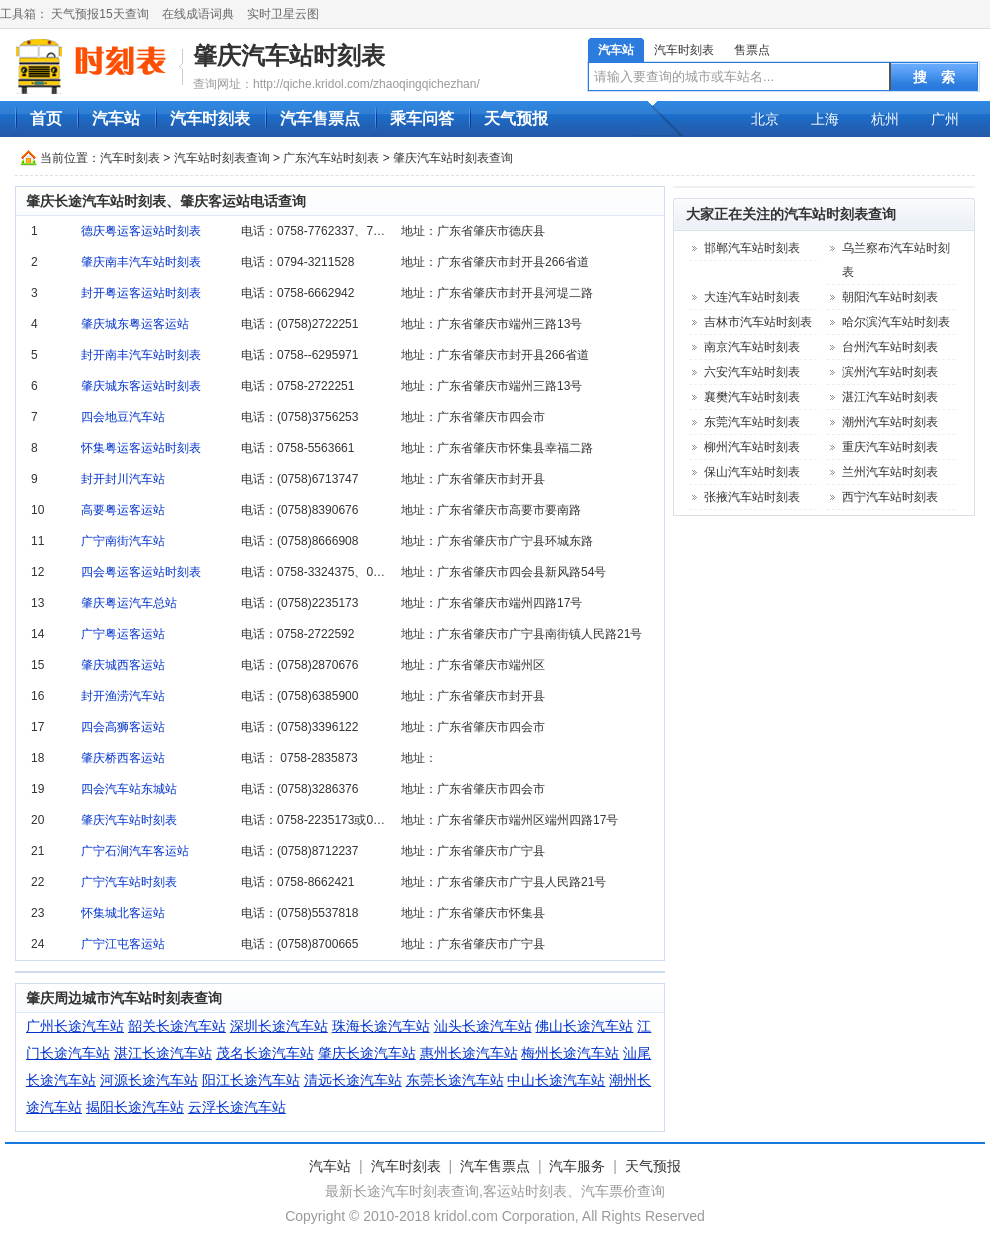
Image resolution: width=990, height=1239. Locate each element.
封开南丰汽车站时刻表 (141, 355)
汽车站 (616, 50)
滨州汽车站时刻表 (890, 372)
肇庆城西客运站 (123, 665)
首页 (46, 118)
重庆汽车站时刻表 (890, 447)
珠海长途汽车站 (381, 1026)
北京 (765, 119)
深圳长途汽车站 (279, 1026)
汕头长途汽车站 (483, 1026)
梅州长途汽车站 (570, 1053)
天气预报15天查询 (99, 14)
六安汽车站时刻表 (752, 372)
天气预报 (516, 118)
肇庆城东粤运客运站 (135, 324)
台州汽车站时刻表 (890, 347)
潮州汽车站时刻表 (890, 422)
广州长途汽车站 (75, 1026)
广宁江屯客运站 (123, 944)
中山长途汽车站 (556, 1080)
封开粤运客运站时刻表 (141, 293)
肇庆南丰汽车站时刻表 (141, 262)
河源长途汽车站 (149, 1080)
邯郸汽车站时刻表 (752, 248)
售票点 (752, 50)
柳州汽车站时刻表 (752, 447)
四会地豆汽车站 (123, 417)
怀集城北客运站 (123, 913)
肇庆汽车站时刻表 (289, 55)
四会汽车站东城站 (129, 789)
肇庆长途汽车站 (367, 1053)
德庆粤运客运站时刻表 (141, 231)
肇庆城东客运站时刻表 (141, 386)
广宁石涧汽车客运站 (135, 851)
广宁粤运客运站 (123, 634)
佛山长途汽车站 (584, 1026)
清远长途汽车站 (353, 1080)
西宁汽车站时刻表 (890, 497)
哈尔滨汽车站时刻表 (896, 322)
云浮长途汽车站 (237, 1107)
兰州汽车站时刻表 (890, 472)
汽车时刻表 (684, 50)
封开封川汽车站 (123, 479)
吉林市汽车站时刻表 (758, 322)
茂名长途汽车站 (265, 1053)
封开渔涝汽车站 (123, 696)
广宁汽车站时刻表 (129, 882)
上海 (825, 119)
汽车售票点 (320, 118)
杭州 (885, 119)
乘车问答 (422, 118)
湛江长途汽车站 (163, 1053)
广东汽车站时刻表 (331, 158)
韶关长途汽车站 (177, 1026)
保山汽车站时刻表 (752, 472)
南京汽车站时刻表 (752, 347)
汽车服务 (577, 1166)
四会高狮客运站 (123, 727)
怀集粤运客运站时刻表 (141, 448)
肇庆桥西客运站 (123, 758)
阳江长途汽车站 (251, 1080)
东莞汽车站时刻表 (752, 422)
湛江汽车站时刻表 (890, 397)
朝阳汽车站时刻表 (890, 297)
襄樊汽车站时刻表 (752, 397)
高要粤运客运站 (123, 510)
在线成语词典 (198, 14)
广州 (945, 119)
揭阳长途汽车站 (135, 1107)
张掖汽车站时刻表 (752, 497)
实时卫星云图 (283, 14)
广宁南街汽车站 (123, 541)
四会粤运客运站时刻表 (141, 572)
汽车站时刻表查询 (222, 158)
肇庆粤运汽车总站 (129, 603)
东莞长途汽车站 (455, 1080)
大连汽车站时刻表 (752, 297)
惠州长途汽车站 (469, 1053)
